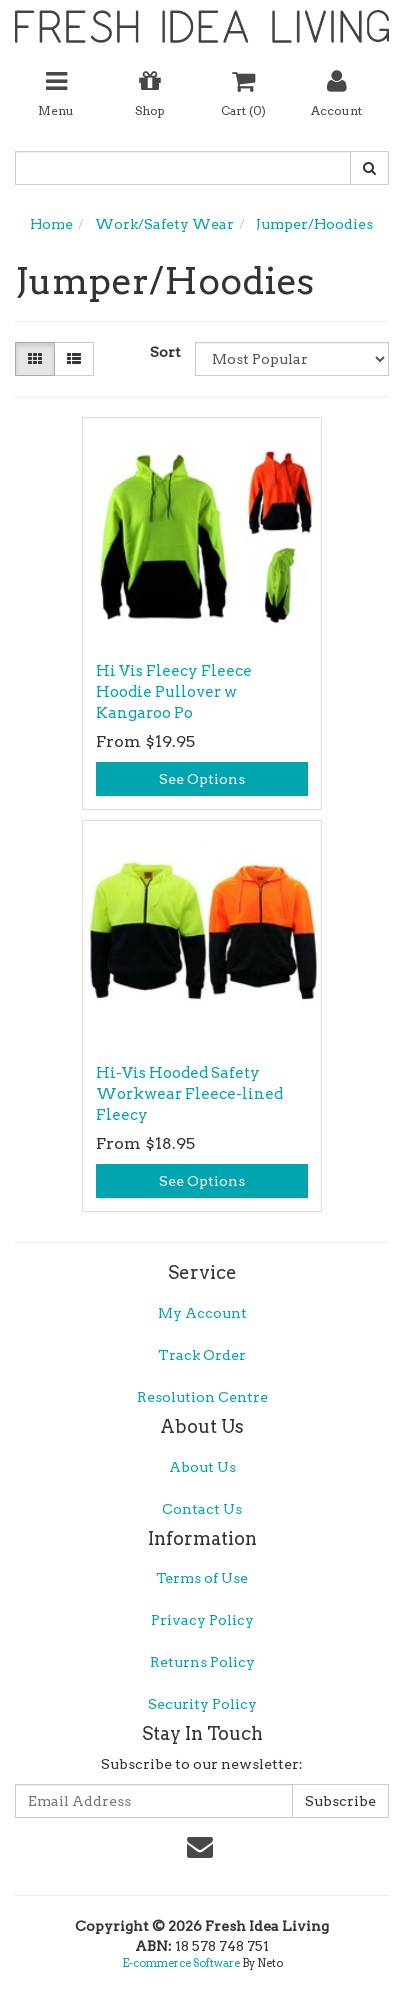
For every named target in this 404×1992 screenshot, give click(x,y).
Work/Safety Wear (164, 224)
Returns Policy (202, 1662)
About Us (202, 1467)
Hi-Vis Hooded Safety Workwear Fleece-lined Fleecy (189, 1094)
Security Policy (202, 1704)
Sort (165, 352)
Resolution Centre (202, 1397)
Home (51, 224)
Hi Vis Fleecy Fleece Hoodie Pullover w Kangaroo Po (174, 692)
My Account (202, 1313)
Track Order (202, 1355)
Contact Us (202, 1509)
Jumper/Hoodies (314, 224)
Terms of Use (202, 1578)
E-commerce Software (181, 1963)
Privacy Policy (202, 1620)
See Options (202, 779)
